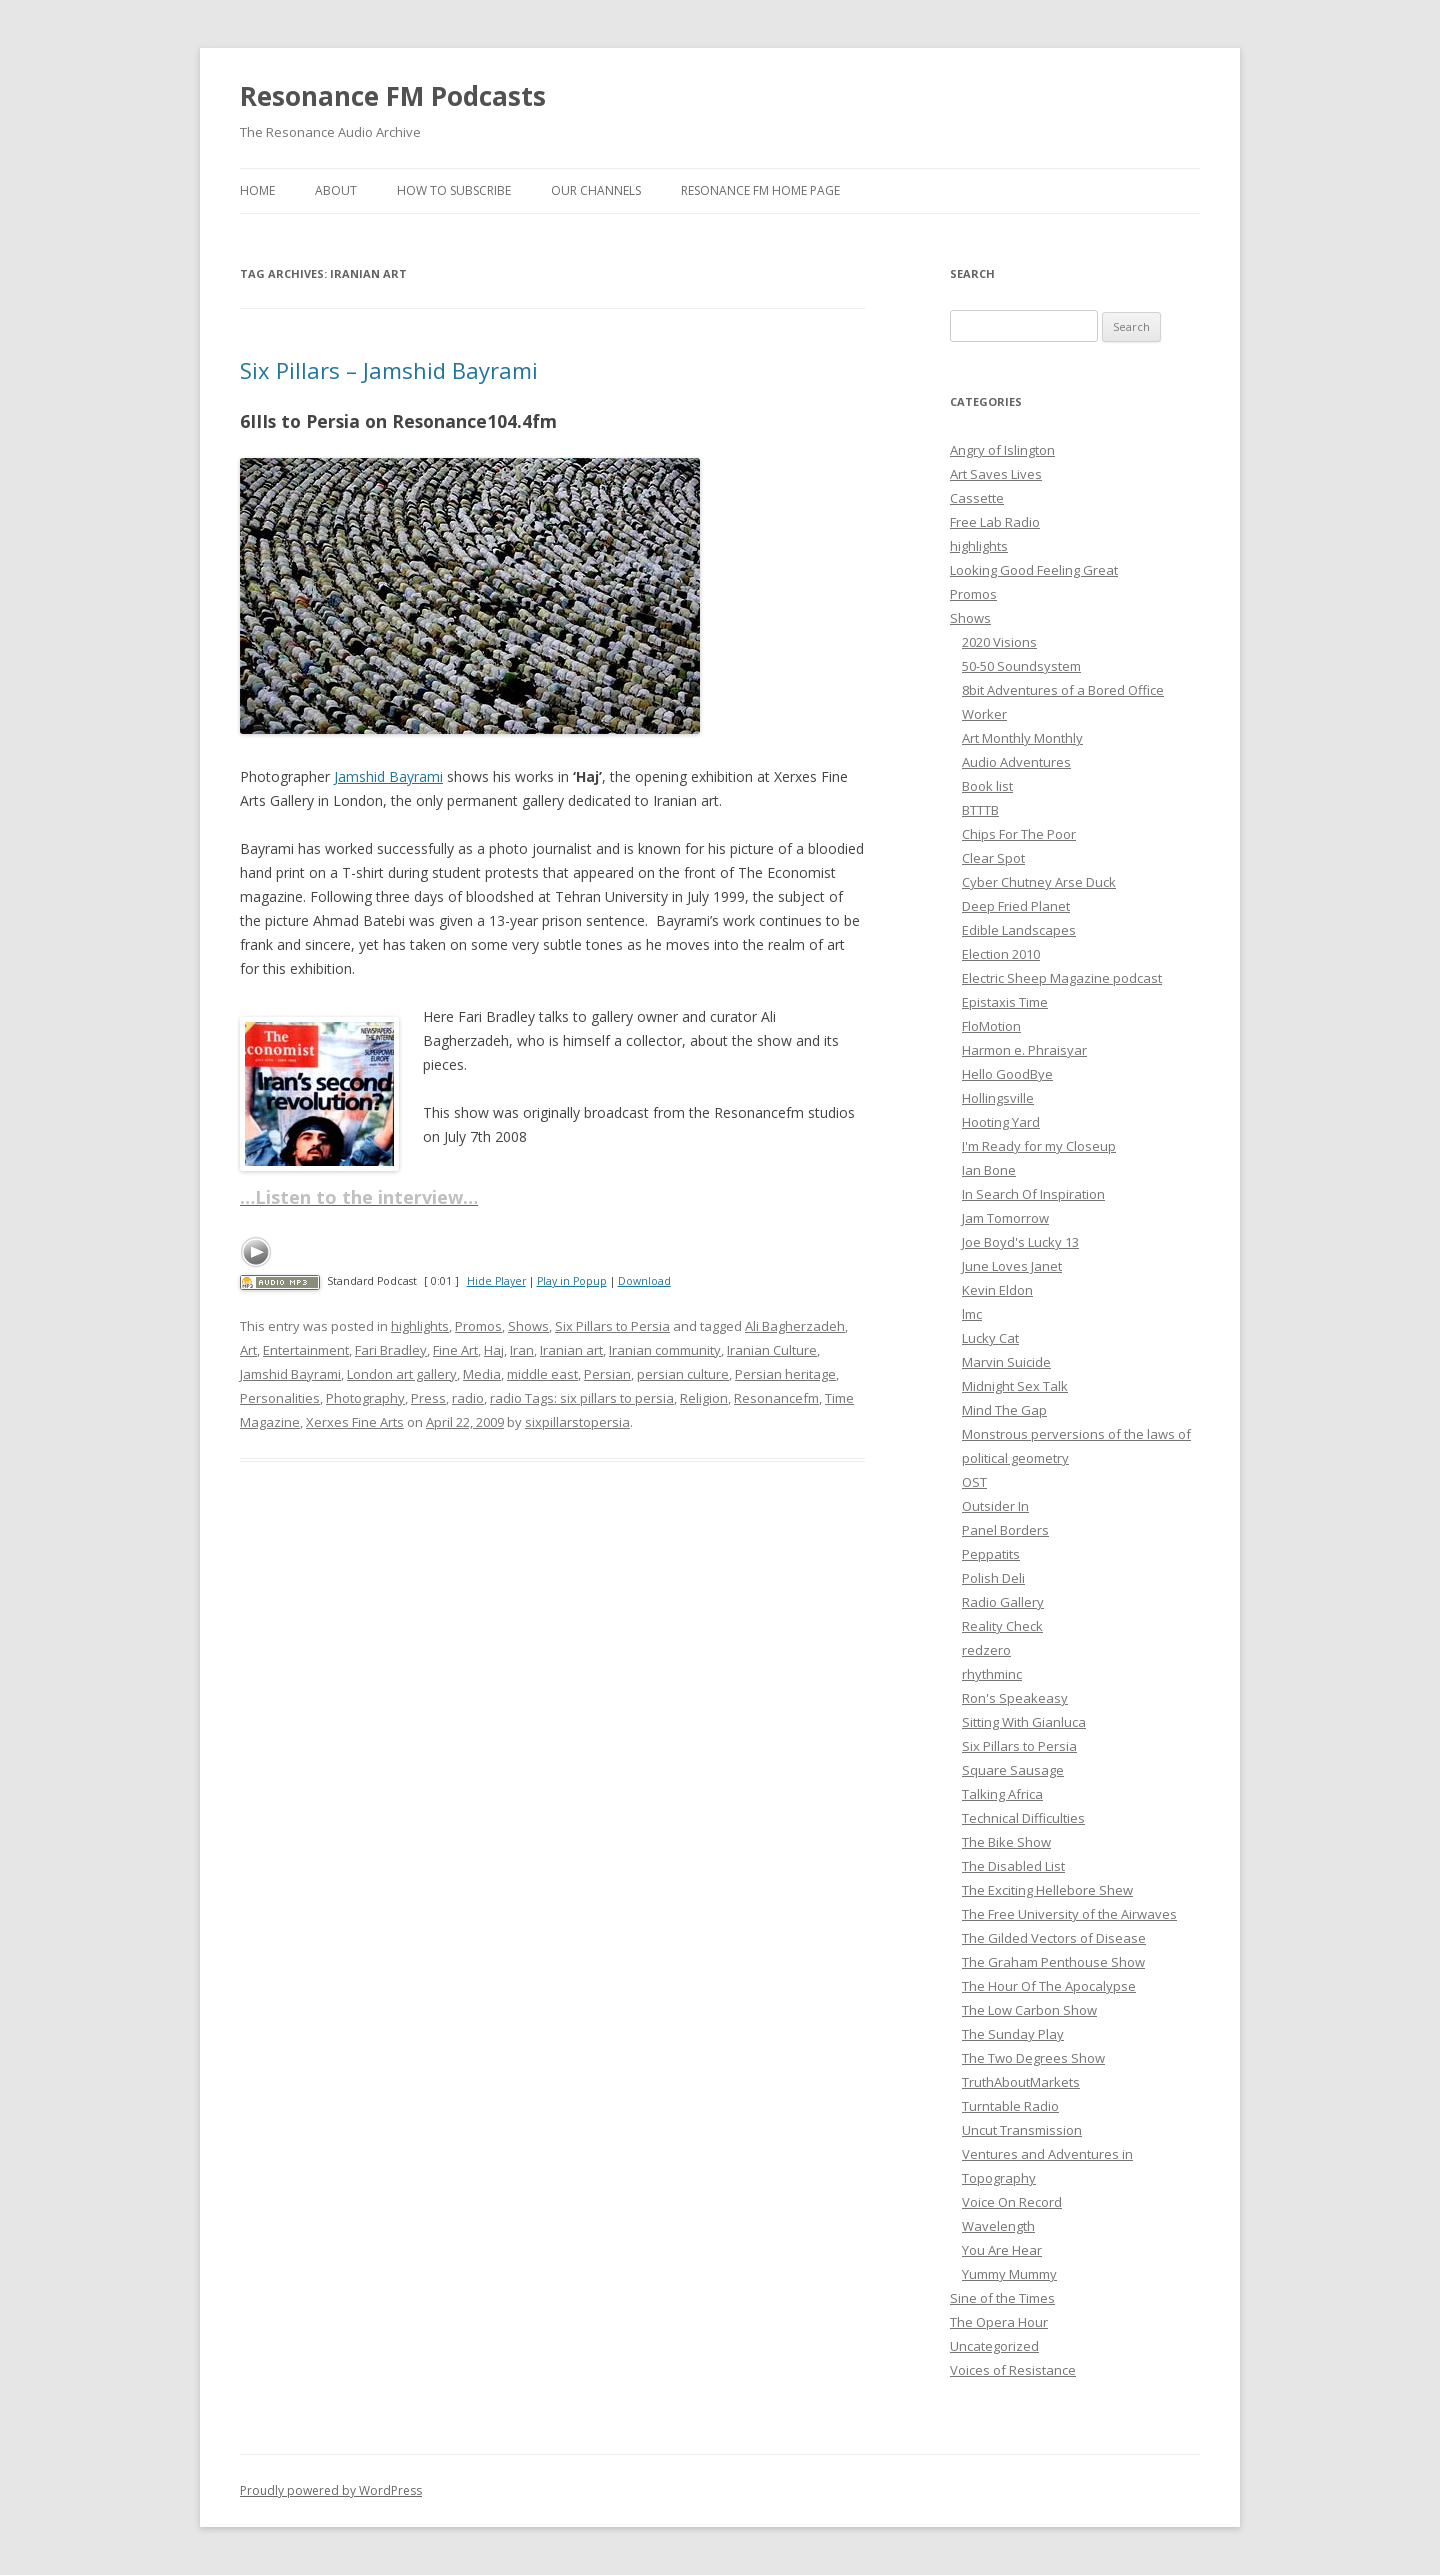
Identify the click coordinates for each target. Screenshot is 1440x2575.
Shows (528, 1326)
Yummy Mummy (1009, 2274)
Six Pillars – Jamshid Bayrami (389, 370)
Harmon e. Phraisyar (1024, 1050)
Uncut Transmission (1022, 2130)
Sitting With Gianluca (1024, 1722)
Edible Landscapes (1019, 930)
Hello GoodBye (1007, 1074)
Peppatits (991, 1554)
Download (644, 1281)
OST (974, 1482)
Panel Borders (1005, 1530)
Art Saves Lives (996, 474)
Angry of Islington (1002, 450)
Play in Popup (572, 1281)
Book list (987, 786)
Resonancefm (776, 1398)
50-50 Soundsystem (1021, 666)
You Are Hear (1002, 2250)
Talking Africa (1002, 1794)
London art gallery (402, 1374)
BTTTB (980, 810)
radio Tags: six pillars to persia (582, 1398)
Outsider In (995, 1506)
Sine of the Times (1002, 2298)
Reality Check (1002, 1626)
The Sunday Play (1013, 2034)
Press (428, 1398)
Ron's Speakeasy (1015, 1698)
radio (468, 1398)
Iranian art (571, 1350)
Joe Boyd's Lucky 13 (1020, 1242)
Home (257, 190)
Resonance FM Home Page (760, 190)
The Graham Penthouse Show (1053, 1962)
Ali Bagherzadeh (795, 1326)
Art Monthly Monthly (1022, 738)
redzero (986, 1650)
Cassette (977, 498)
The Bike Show (1006, 1842)
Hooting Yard (1001, 1122)
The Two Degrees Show (1033, 2058)
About (336, 190)
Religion (704, 1398)
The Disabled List (1013, 1866)
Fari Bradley (391, 1350)
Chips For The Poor (1019, 834)
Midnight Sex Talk (1015, 1386)
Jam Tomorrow (1005, 1218)
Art (248, 1350)
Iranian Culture (772, 1350)
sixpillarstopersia (577, 1422)
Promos (478, 1326)
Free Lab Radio (995, 522)
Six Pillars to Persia (612, 1326)
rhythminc (992, 1674)
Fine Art (455, 1350)
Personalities (280, 1398)
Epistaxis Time (1005, 1002)
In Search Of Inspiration (1033, 1194)
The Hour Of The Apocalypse (1049, 1986)
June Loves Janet (1012, 1266)
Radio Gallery (1003, 1602)
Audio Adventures (1016, 762)
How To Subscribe (454, 190)
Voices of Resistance (1013, 2370)
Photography (365, 1398)
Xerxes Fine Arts (355, 1422)
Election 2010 (1001, 954)
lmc (972, 1314)
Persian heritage (785, 1374)
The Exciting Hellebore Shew (1047, 1890)
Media (482, 1374)
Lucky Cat (990, 1338)
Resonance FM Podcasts (393, 96)
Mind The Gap (1004, 1410)
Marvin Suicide (1006, 1362)
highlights (420, 1326)
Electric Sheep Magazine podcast (1062, 978)
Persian (607, 1374)
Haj (494, 1350)
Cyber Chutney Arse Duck (1039, 882)
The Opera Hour (999, 2322)
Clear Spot (993, 858)
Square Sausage (1013, 1770)
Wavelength (998, 2226)
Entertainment (306, 1350)
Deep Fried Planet (1016, 906)
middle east (542, 1374)
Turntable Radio (1010, 2106)
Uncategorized (994, 2346)
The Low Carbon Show (1029, 2010)
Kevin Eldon (997, 1290)
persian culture (683, 1374)
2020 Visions (999, 642)
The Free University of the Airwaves (1069, 1914)
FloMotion (991, 1026)
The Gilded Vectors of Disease (1054, 1938)
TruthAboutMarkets (1021, 2082)
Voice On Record (1012, 2202)
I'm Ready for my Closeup (1039, 1146)
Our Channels (596, 190)
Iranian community (665, 1350)
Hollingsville (998, 1098)
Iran (522, 1350)
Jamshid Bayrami (388, 776)
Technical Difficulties (1023, 1818)
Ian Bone (989, 1170)
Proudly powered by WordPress (331, 2490)
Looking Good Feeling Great (1034, 570)
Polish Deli (993, 1578)
